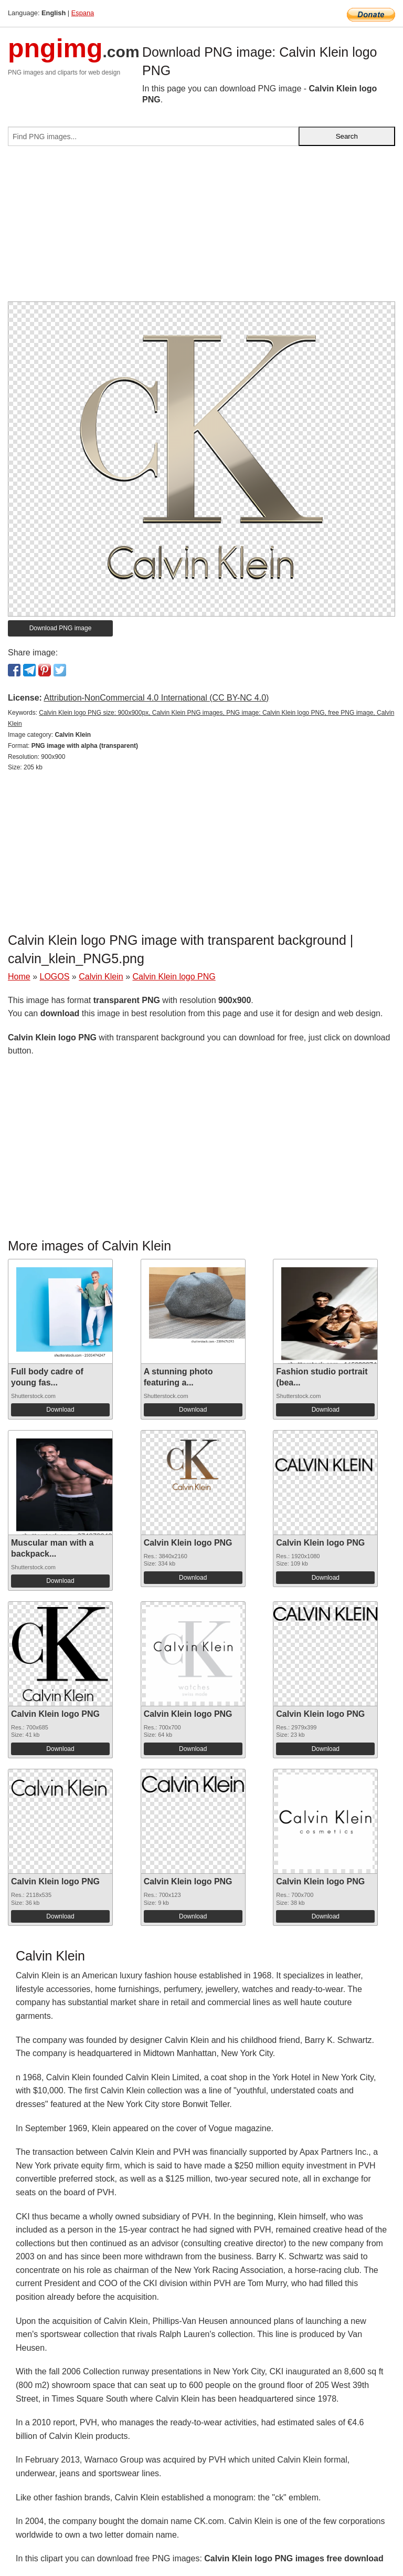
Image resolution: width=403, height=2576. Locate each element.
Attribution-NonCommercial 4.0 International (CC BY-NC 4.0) (156, 697)
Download (60, 1409)
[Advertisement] (201, 227)
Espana (82, 13)
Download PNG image (60, 628)
